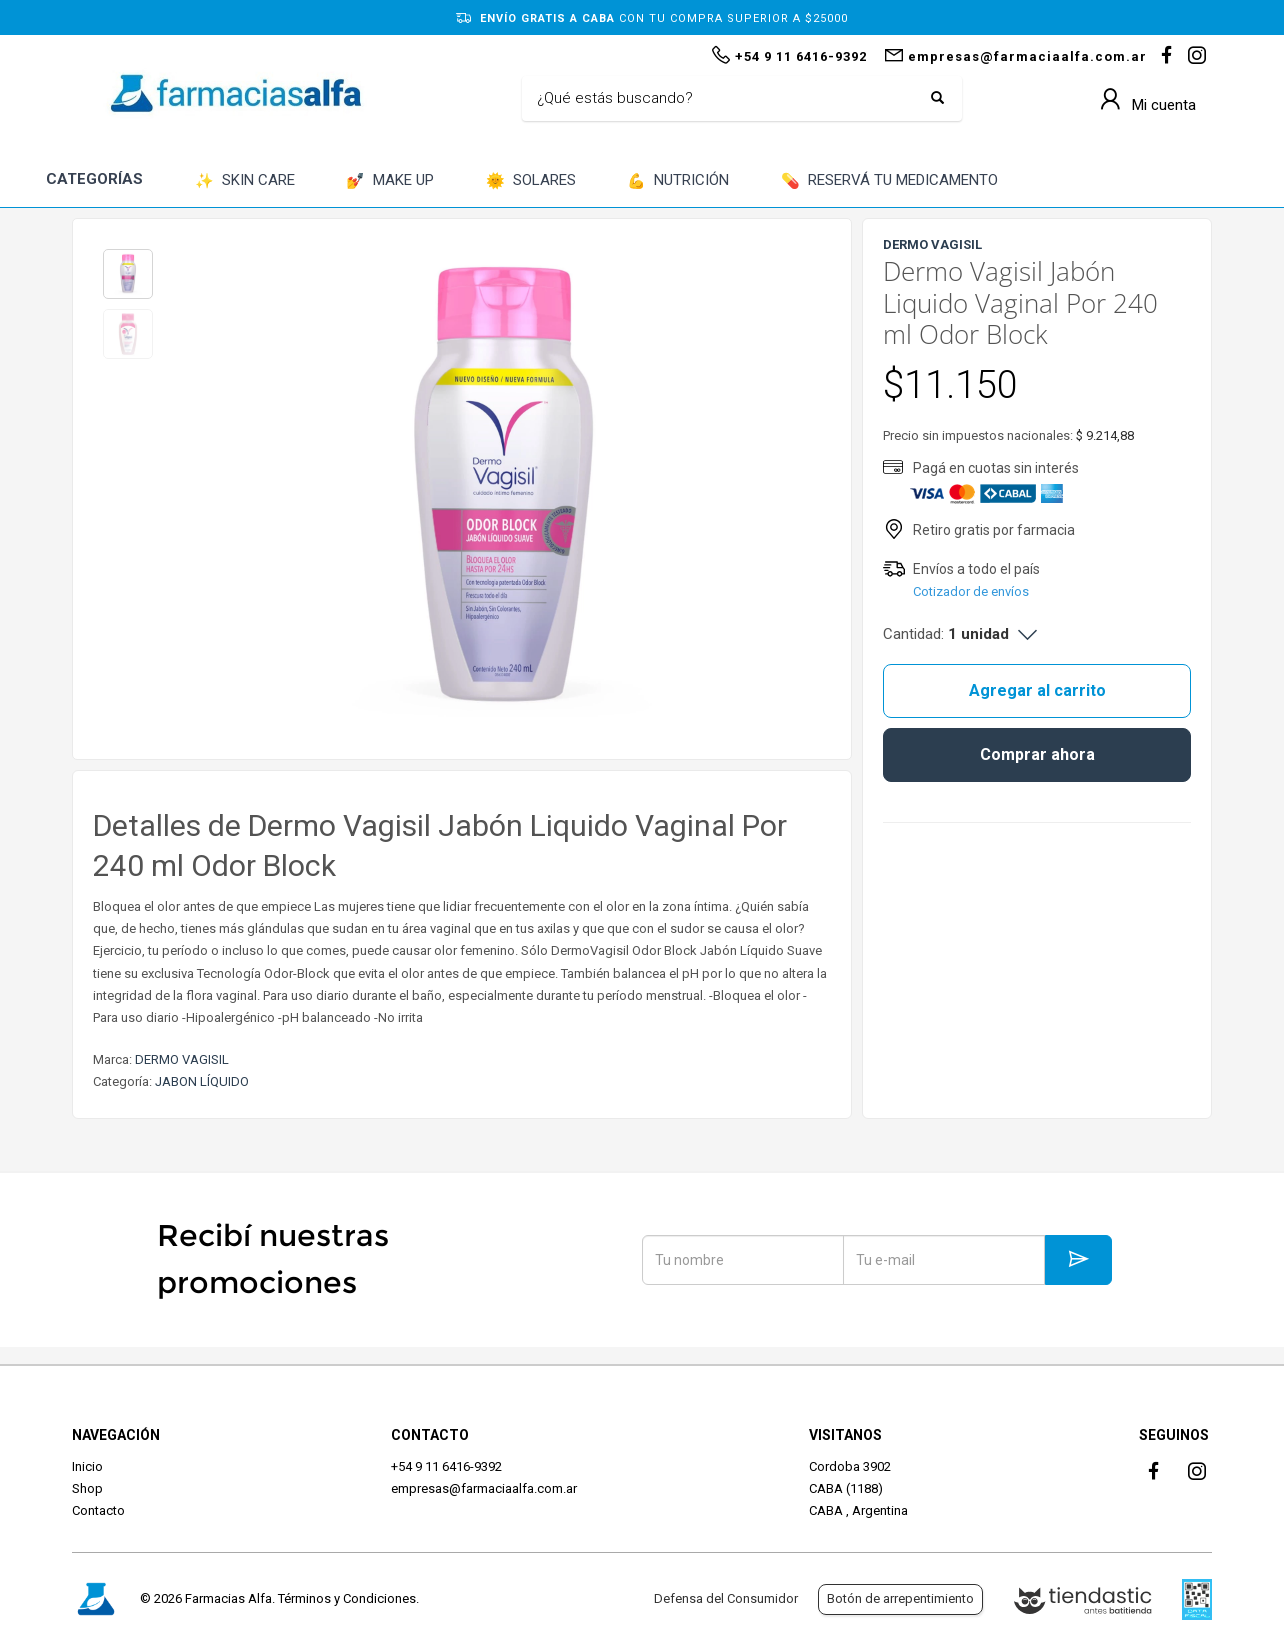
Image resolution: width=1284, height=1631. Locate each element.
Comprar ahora (1037, 754)
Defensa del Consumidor (726, 1598)
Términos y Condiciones (347, 1598)
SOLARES (531, 181)
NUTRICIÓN (678, 181)
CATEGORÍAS (94, 179)
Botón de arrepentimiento (900, 1598)
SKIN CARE (245, 181)
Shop (87, 1488)
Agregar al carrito (1037, 690)
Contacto (98, 1510)
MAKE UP (390, 181)
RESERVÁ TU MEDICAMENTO (889, 181)
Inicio (87, 1466)
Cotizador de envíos (971, 591)
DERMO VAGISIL (182, 1059)
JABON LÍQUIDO (202, 1081)
